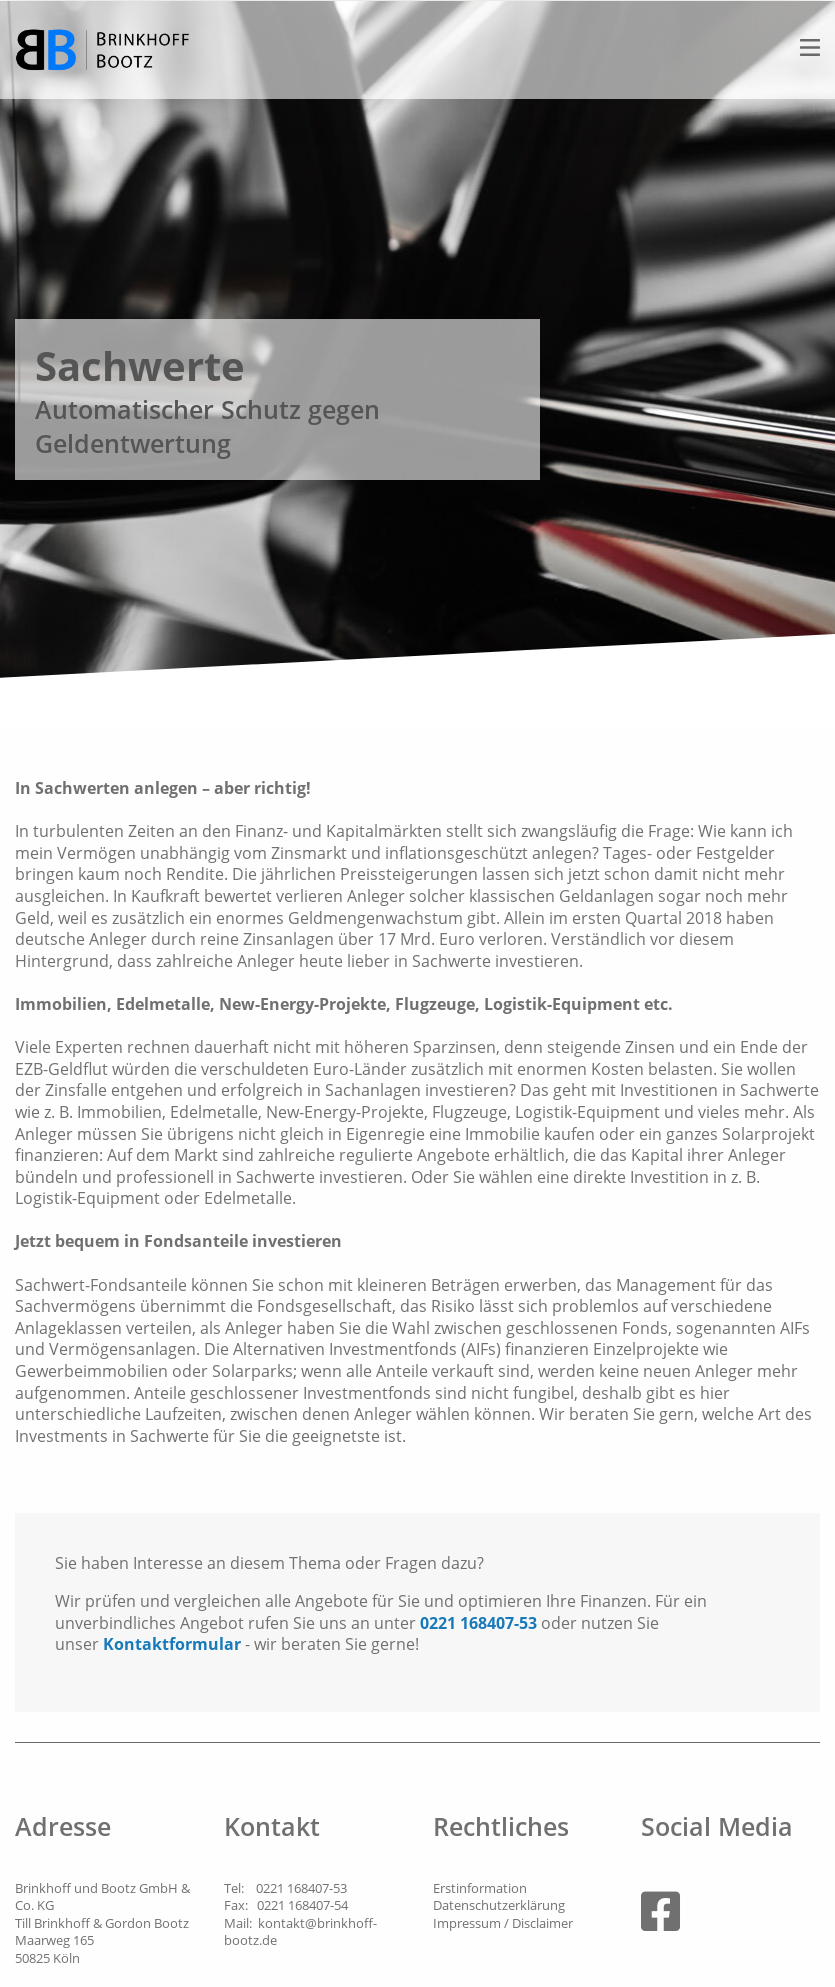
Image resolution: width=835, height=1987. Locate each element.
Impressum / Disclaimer (503, 1923)
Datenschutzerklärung (499, 1905)
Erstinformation (480, 1888)
